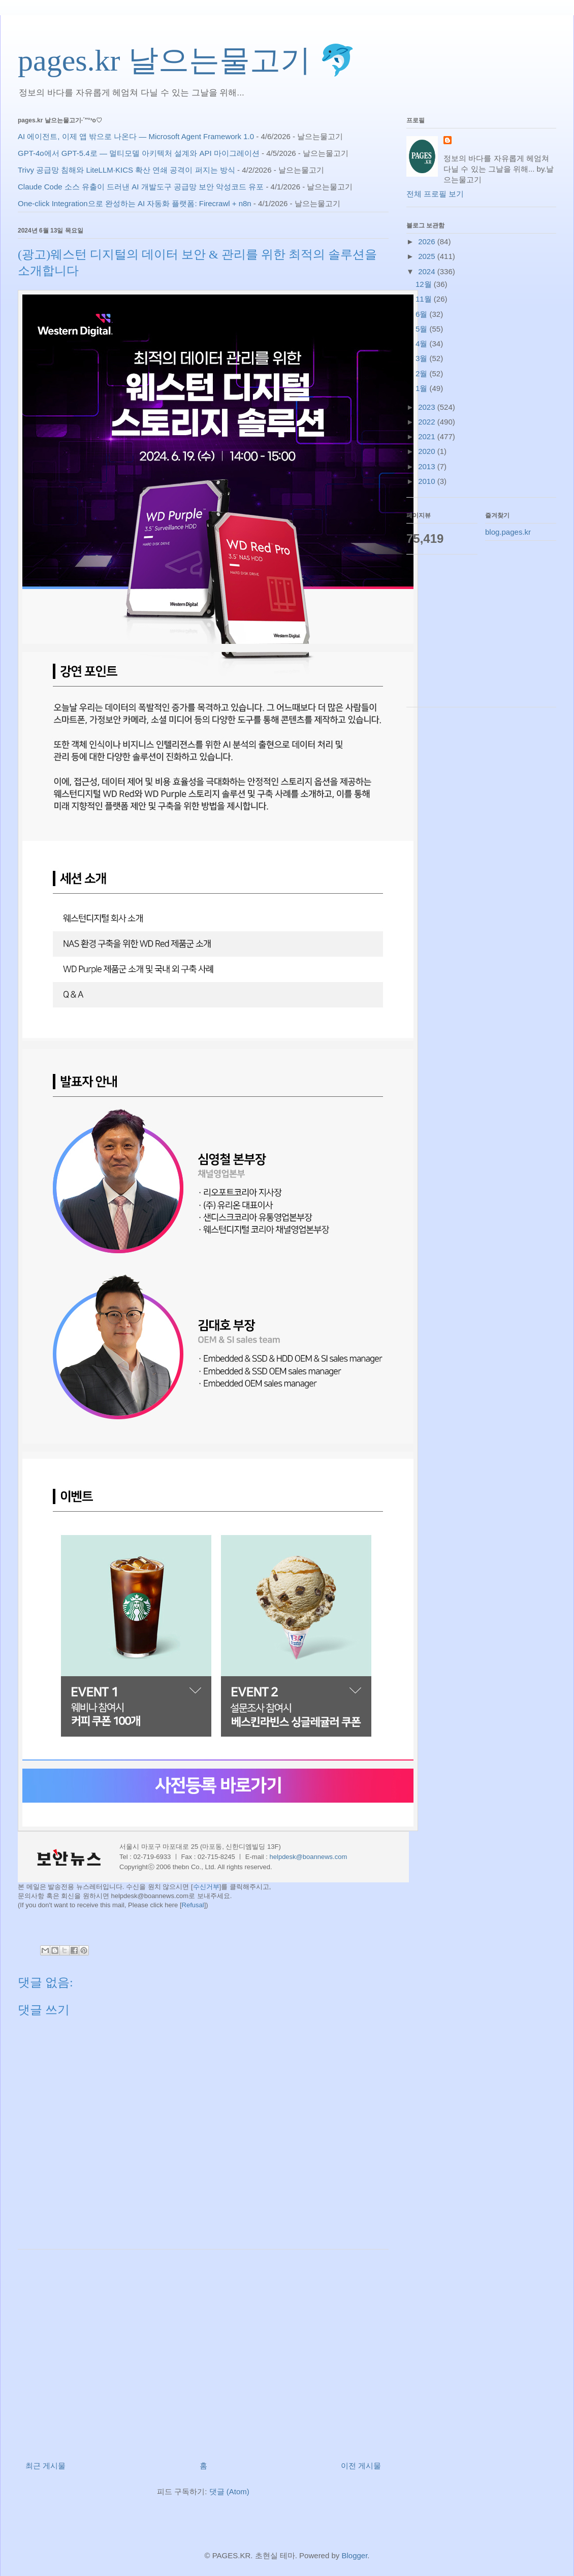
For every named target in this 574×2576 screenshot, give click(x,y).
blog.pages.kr (508, 532)
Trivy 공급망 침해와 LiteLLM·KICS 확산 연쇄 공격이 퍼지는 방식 (126, 170)
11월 (425, 299)
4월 (423, 343)
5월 (423, 328)
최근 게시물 (45, 2465)
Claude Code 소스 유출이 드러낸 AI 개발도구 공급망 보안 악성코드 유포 (141, 186)
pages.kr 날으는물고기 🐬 (187, 60)
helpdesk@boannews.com (308, 1857)
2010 (427, 481)
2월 (423, 373)
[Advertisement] (203, 2351)
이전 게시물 (361, 2465)
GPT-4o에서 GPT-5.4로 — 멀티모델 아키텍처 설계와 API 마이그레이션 (139, 153)
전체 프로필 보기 (435, 193)
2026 (427, 241)
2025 (427, 256)
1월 (423, 388)
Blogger (354, 2555)
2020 (427, 451)
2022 (427, 421)
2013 (427, 466)
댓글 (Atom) (229, 2491)
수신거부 (206, 1886)
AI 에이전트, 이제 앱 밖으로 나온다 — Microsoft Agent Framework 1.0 (136, 136)
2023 (427, 407)
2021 (427, 436)
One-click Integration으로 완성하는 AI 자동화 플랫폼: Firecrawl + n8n (134, 203)
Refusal (193, 1905)
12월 (425, 284)
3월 (423, 358)
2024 (427, 271)
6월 (423, 314)
